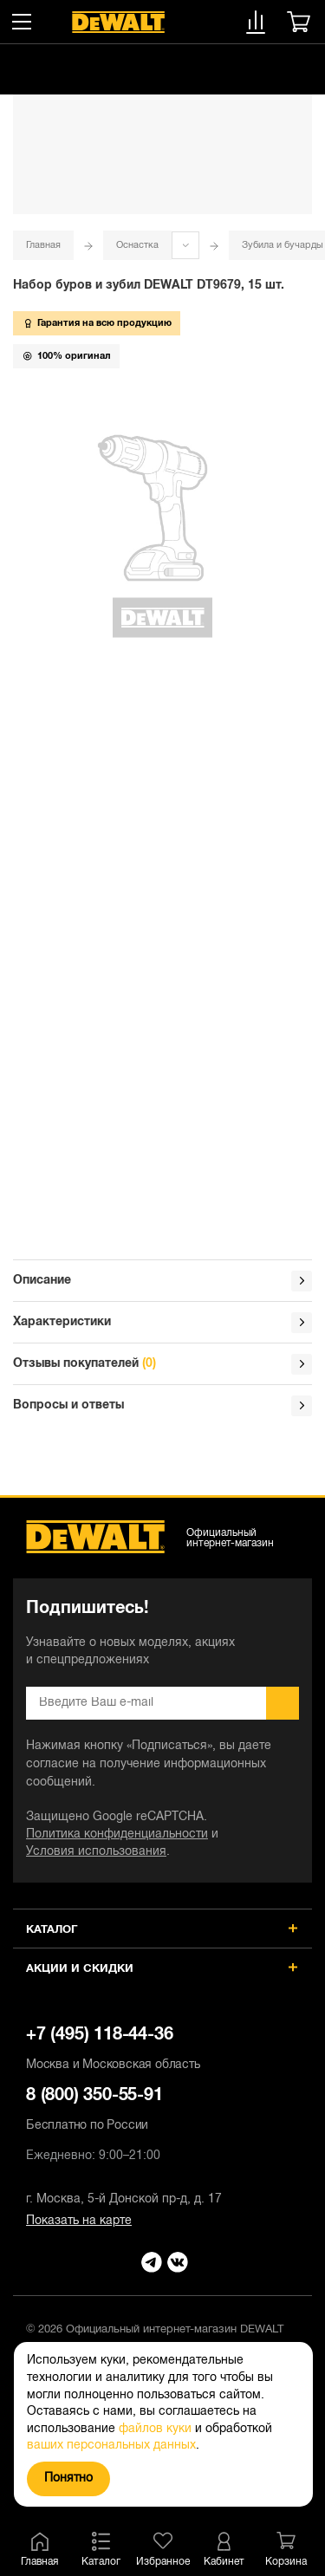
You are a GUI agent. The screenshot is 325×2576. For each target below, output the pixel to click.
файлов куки (155, 2429)
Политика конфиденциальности (117, 1834)
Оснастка (137, 245)
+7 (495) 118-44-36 (162, 2050)
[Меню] (21, 21)
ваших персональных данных (111, 2445)
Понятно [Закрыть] (68, 2478)
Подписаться (282, 1703)
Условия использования (96, 1851)
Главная (43, 245)
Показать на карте (79, 2221)
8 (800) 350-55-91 (162, 2111)
